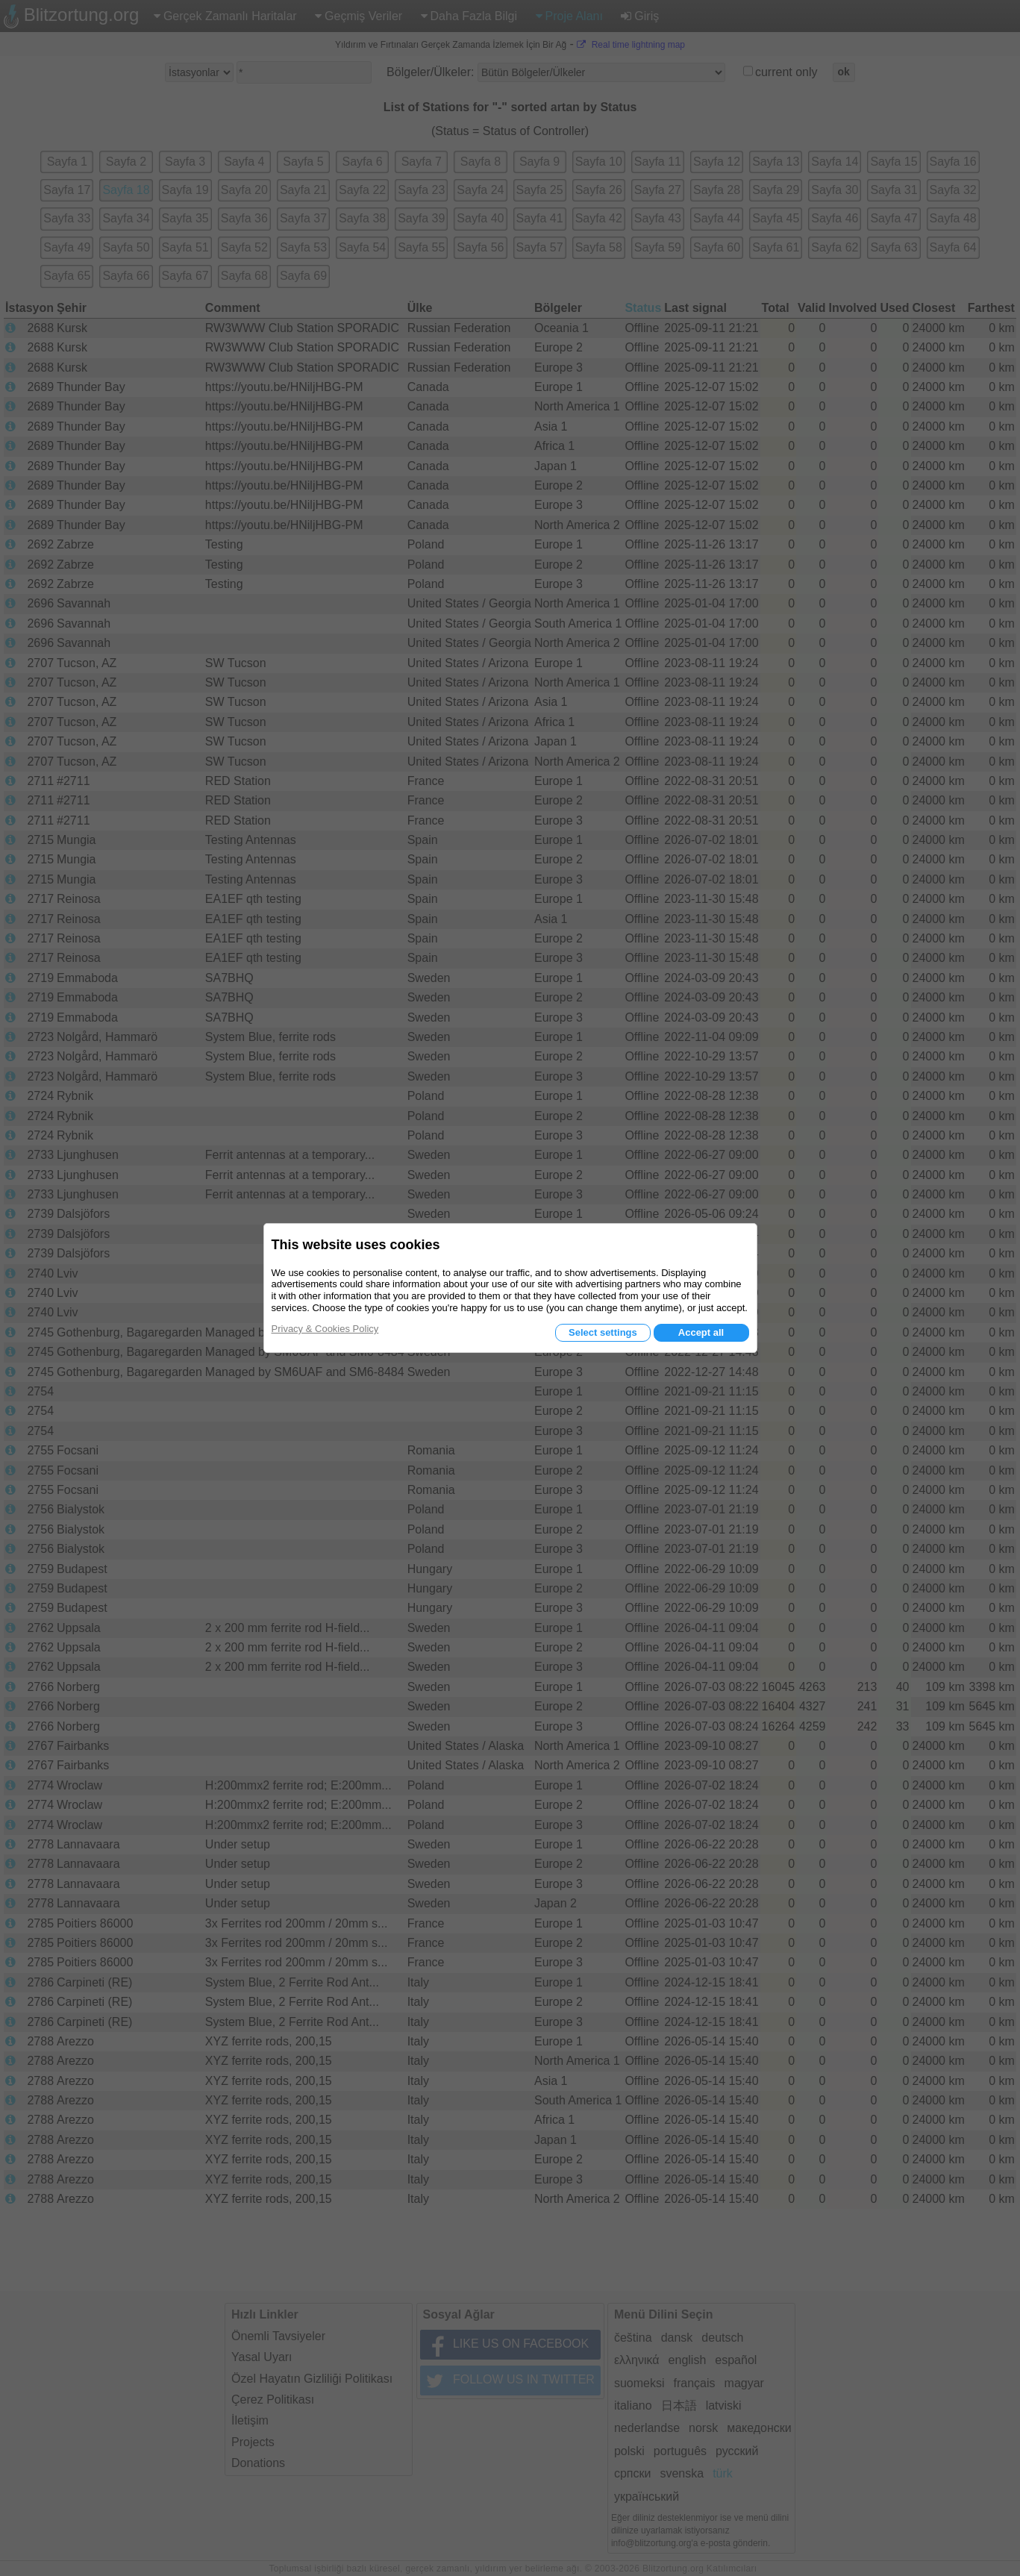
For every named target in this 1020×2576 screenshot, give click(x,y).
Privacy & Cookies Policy (325, 1328)
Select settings (603, 1332)
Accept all (701, 1332)
